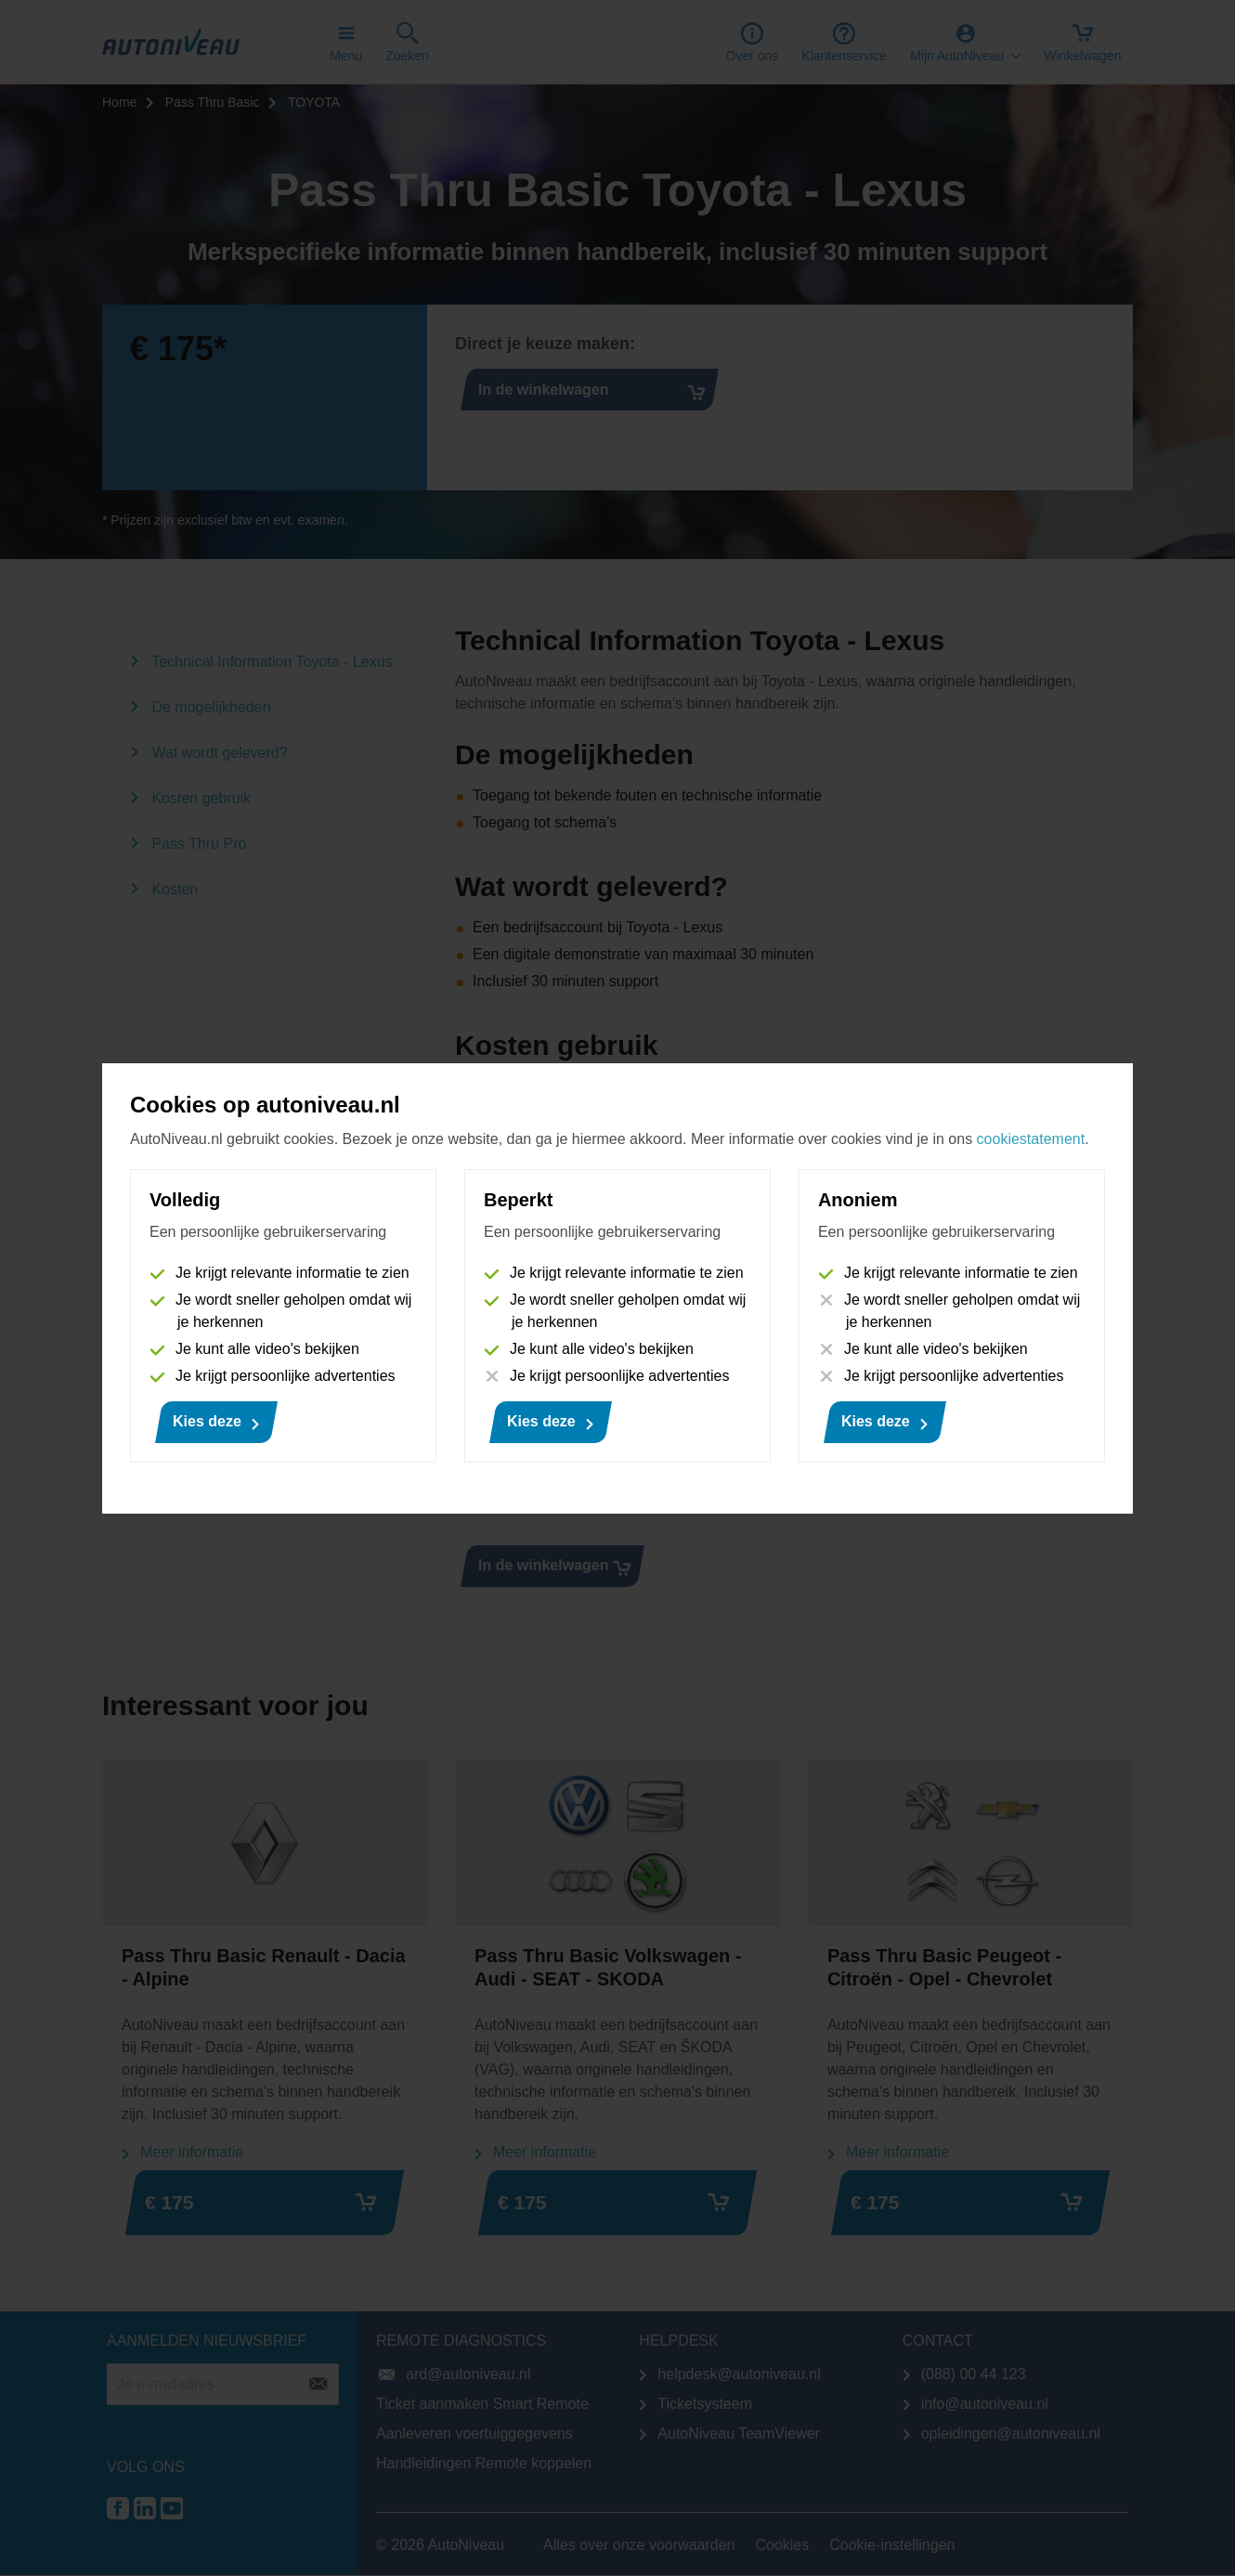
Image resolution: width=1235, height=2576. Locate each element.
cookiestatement (1031, 1139)
